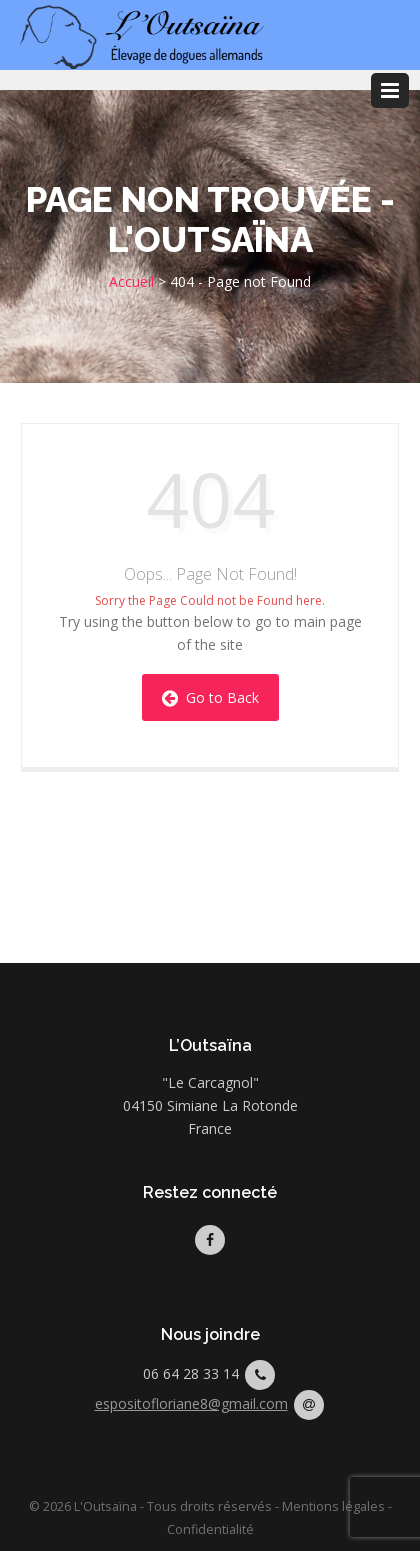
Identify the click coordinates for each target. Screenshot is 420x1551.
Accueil (131, 281)
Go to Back (210, 697)
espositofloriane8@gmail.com (191, 1403)
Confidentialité (210, 1529)
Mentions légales (333, 1506)
